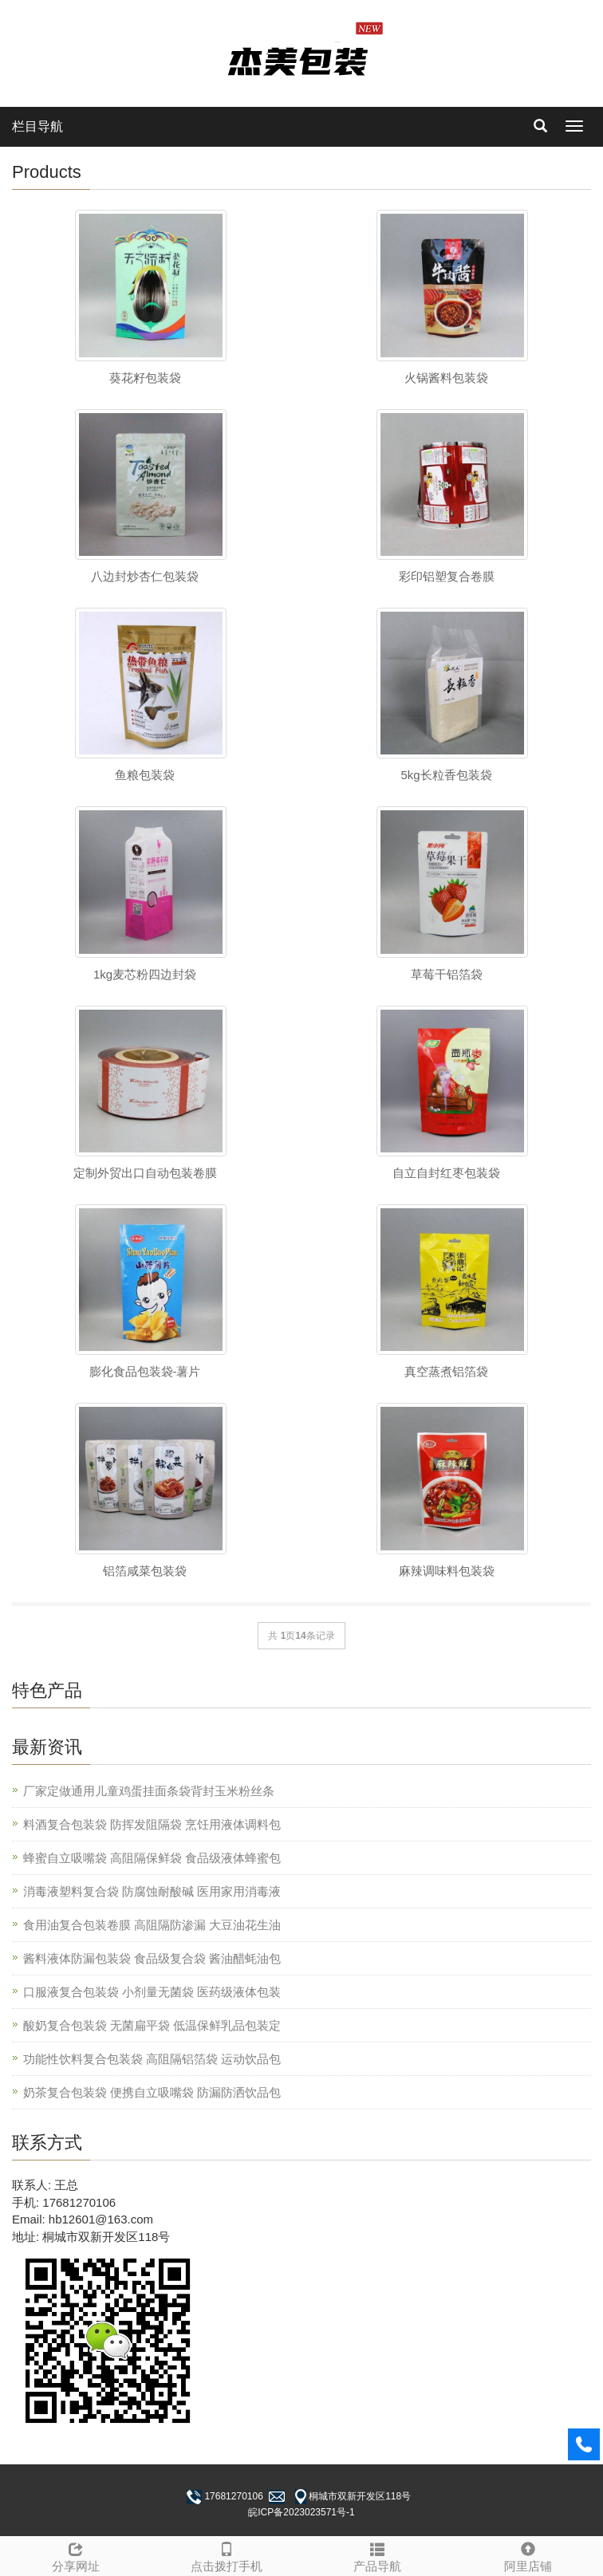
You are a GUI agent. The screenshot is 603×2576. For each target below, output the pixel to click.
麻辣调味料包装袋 (447, 1571)
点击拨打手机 (226, 2555)
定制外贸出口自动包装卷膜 (145, 1173)
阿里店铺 (527, 2555)
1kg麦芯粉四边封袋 (144, 974)
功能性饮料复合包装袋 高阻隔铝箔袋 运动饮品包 (152, 2059)
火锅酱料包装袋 (446, 377)
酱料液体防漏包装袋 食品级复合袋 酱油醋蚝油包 (152, 1958)
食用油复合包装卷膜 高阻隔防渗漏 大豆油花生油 (152, 1925)
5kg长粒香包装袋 (445, 775)
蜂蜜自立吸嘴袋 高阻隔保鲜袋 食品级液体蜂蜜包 (152, 1858)
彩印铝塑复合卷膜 (447, 576)
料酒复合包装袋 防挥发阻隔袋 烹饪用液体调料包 (152, 1824)
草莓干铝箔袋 (447, 974)
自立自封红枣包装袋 (446, 1173)
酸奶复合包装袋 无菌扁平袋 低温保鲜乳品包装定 (152, 2025)
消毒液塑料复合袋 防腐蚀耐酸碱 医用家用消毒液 (152, 1891)
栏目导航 (37, 126)
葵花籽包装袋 (145, 377)
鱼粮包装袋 (145, 775)
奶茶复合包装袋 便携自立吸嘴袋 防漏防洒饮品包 (152, 2092)
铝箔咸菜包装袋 (145, 1571)
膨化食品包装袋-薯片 (145, 1371)
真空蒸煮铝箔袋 (446, 1371)
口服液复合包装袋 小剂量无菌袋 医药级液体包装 (152, 1992)
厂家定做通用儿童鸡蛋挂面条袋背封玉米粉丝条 (148, 1791)
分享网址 (75, 2555)
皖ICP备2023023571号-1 (301, 2512)
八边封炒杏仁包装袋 (145, 576)
